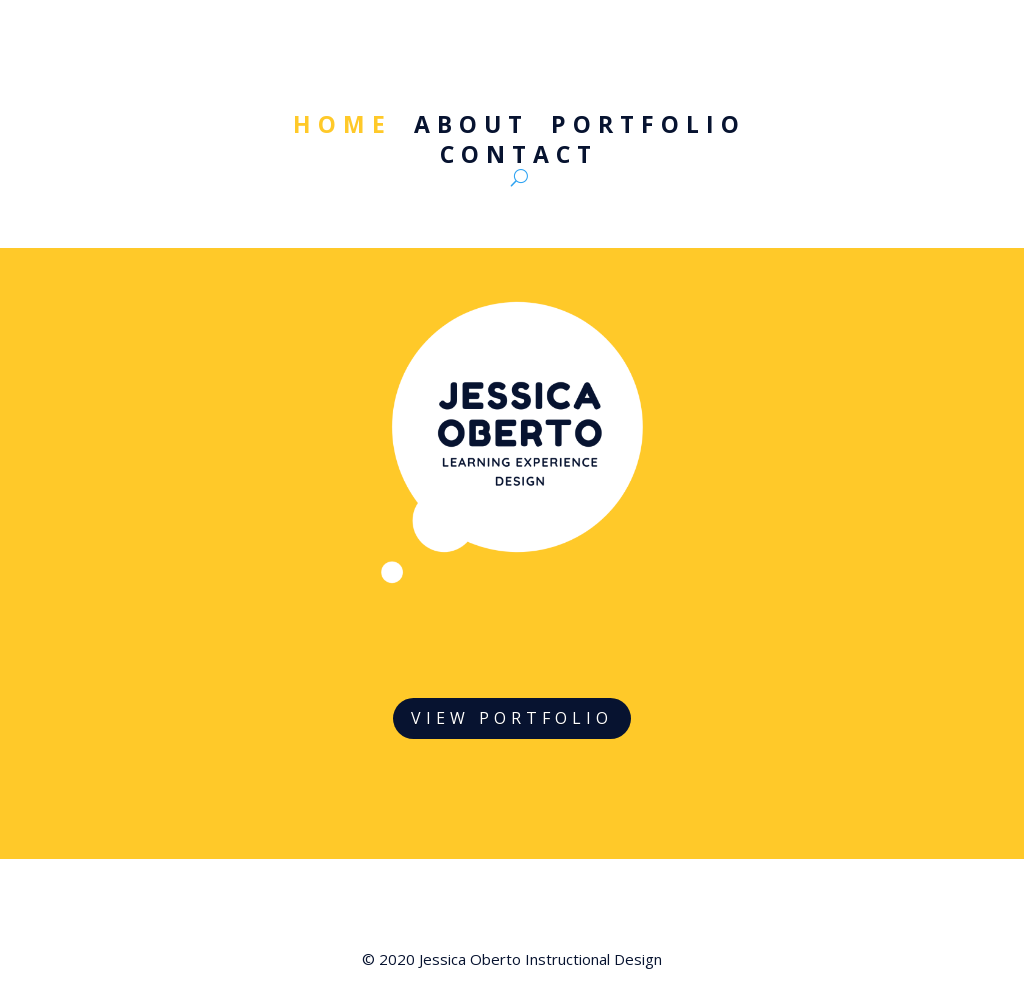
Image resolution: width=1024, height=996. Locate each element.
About (471, 128)
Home (342, 128)
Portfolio (648, 128)
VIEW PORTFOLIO (512, 718)
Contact (519, 158)
